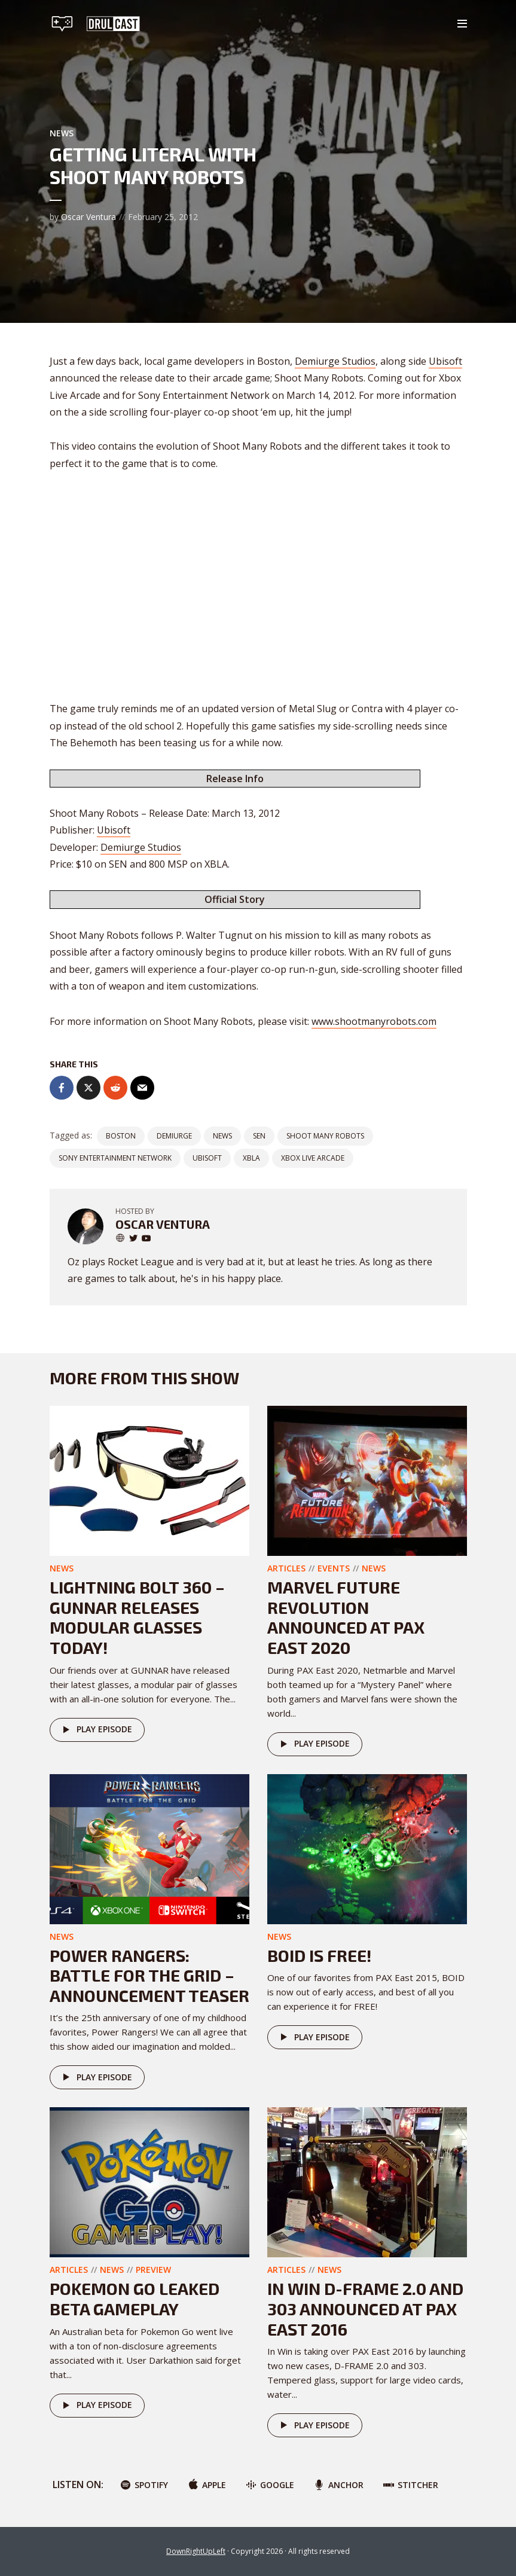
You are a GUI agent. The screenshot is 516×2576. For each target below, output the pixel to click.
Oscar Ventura (88, 216)
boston (121, 1136)
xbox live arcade (312, 1158)
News (62, 133)
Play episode (95, 1730)
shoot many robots (325, 1136)
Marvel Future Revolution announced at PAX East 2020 (346, 1617)
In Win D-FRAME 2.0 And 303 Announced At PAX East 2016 (365, 2308)
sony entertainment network (115, 1158)
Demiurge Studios (335, 361)
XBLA (251, 1158)
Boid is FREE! (319, 1955)
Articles (286, 1568)
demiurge (174, 1136)
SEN (259, 1136)
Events (333, 1568)
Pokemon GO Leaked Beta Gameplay (134, 2298)
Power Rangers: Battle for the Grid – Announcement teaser (149, 1975)
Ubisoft (445, 361)
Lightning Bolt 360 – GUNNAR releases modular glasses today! (137, 1617)
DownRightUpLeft (195, 2551)
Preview (153, 2269)
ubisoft (207, 1158)
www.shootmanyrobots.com (374, 1021)
